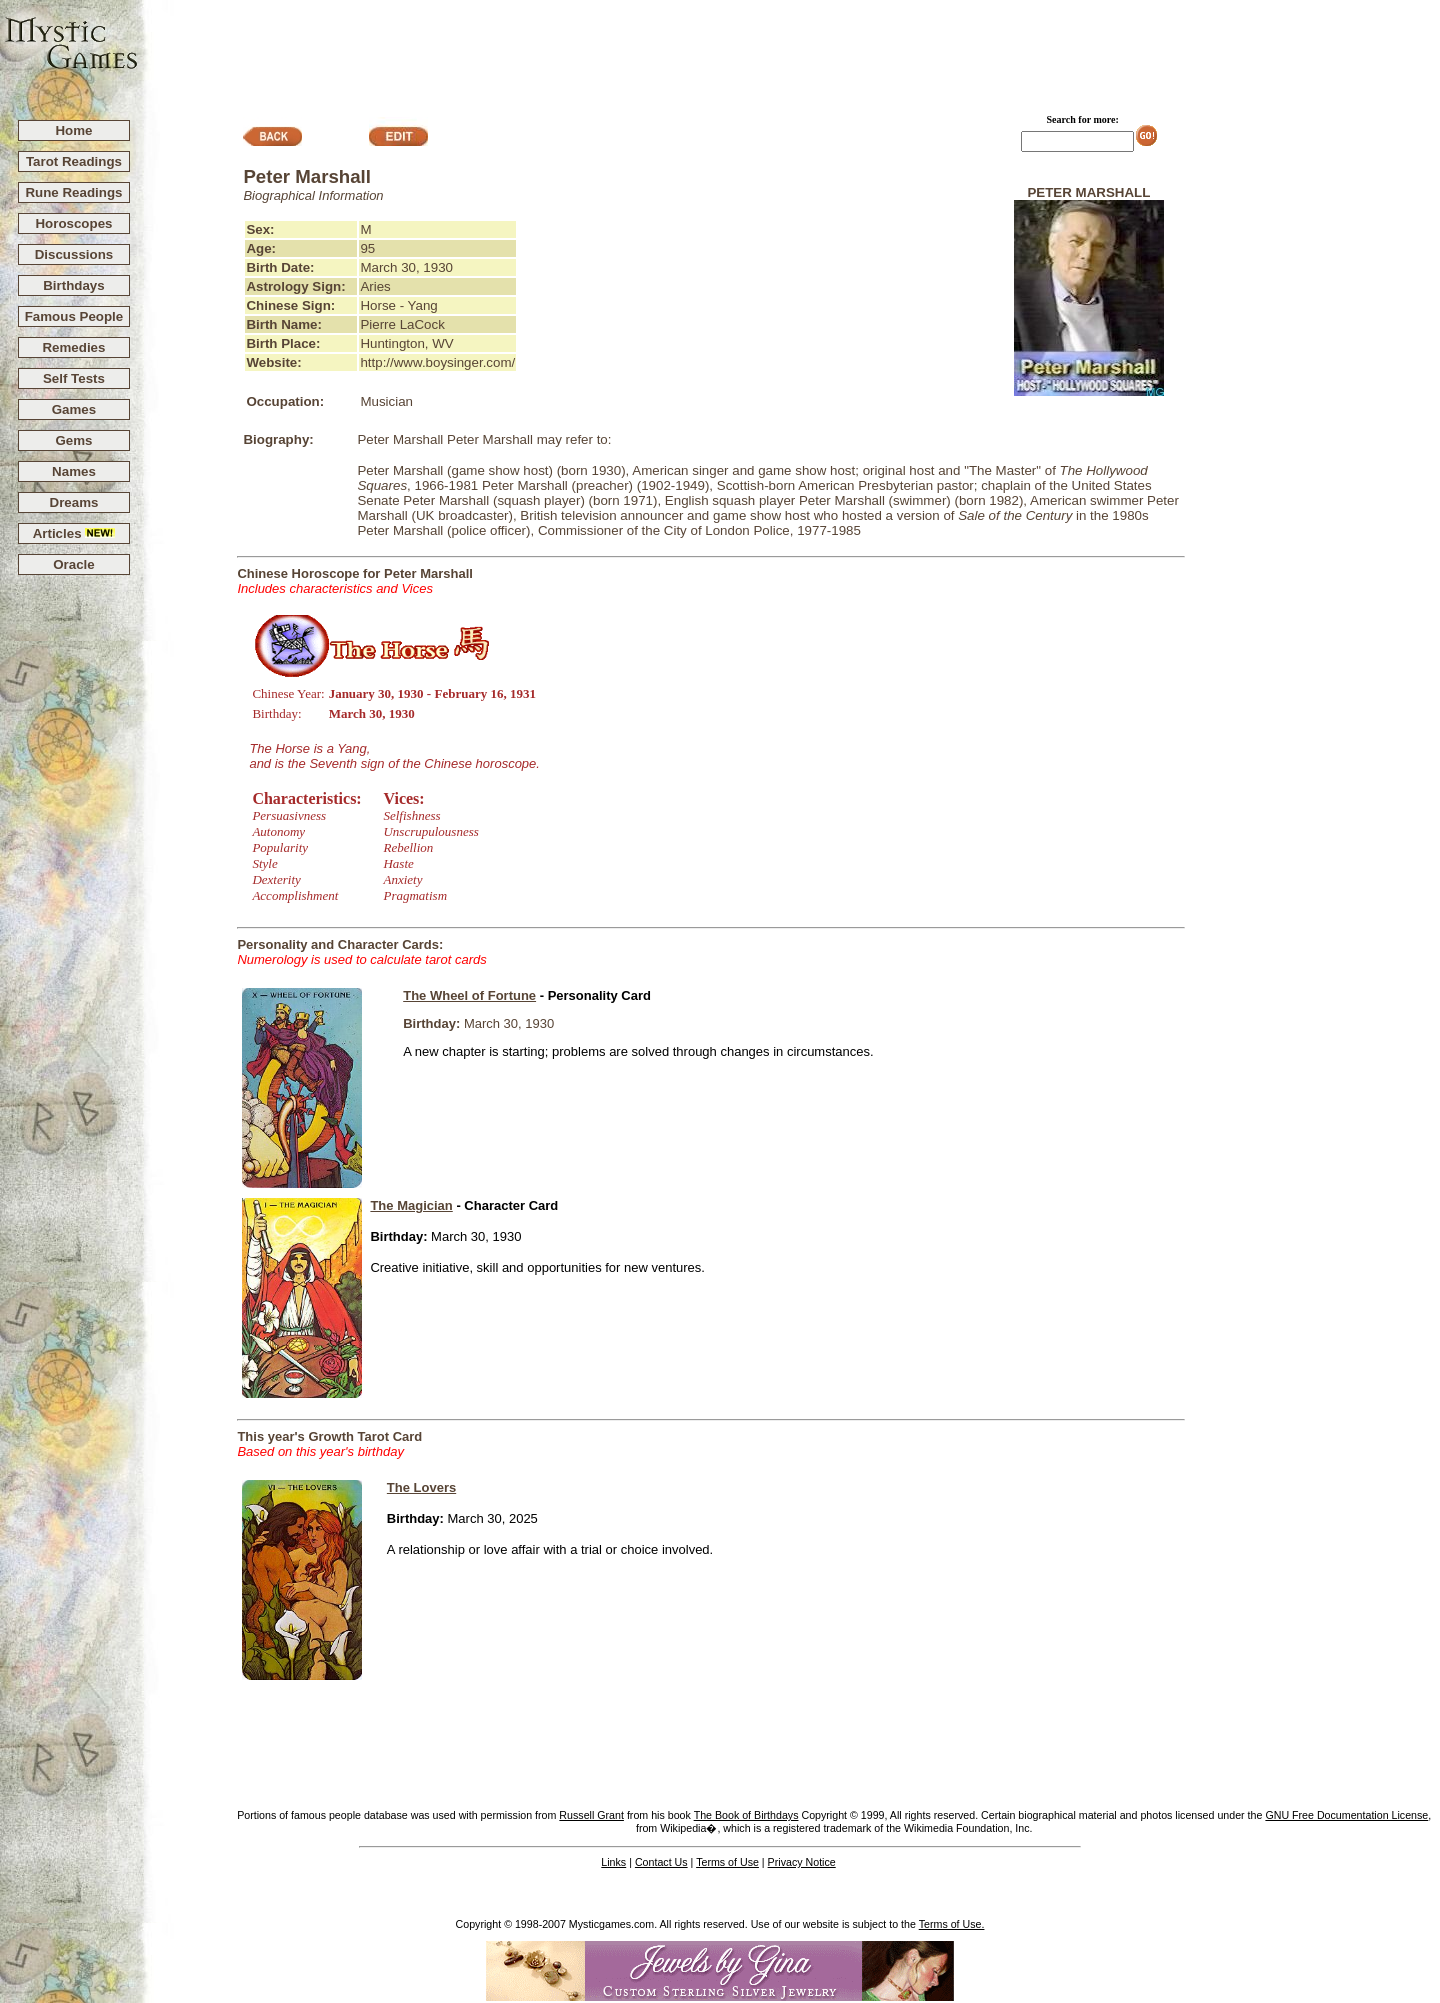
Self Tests (74, 378)
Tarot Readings (74, 161)
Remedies (73, 347)
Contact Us (661, 1862)
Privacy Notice (802, 1862)
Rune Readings (73, 192)
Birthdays (73, 285)
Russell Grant (591, 1815)
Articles (74, 533)
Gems (73, 440)
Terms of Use (727, 1862)
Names (74, 471)
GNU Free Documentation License (1346, 1815)
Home (73, 130)
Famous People (74, 316)
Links (613, 1862)
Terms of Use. (952, 1924)
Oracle (74, 564)
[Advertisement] (790, 51)
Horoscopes (73, 223)
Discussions (74, 254)
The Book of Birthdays (746, 1815)
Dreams (74, 502)
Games (74, 409)
